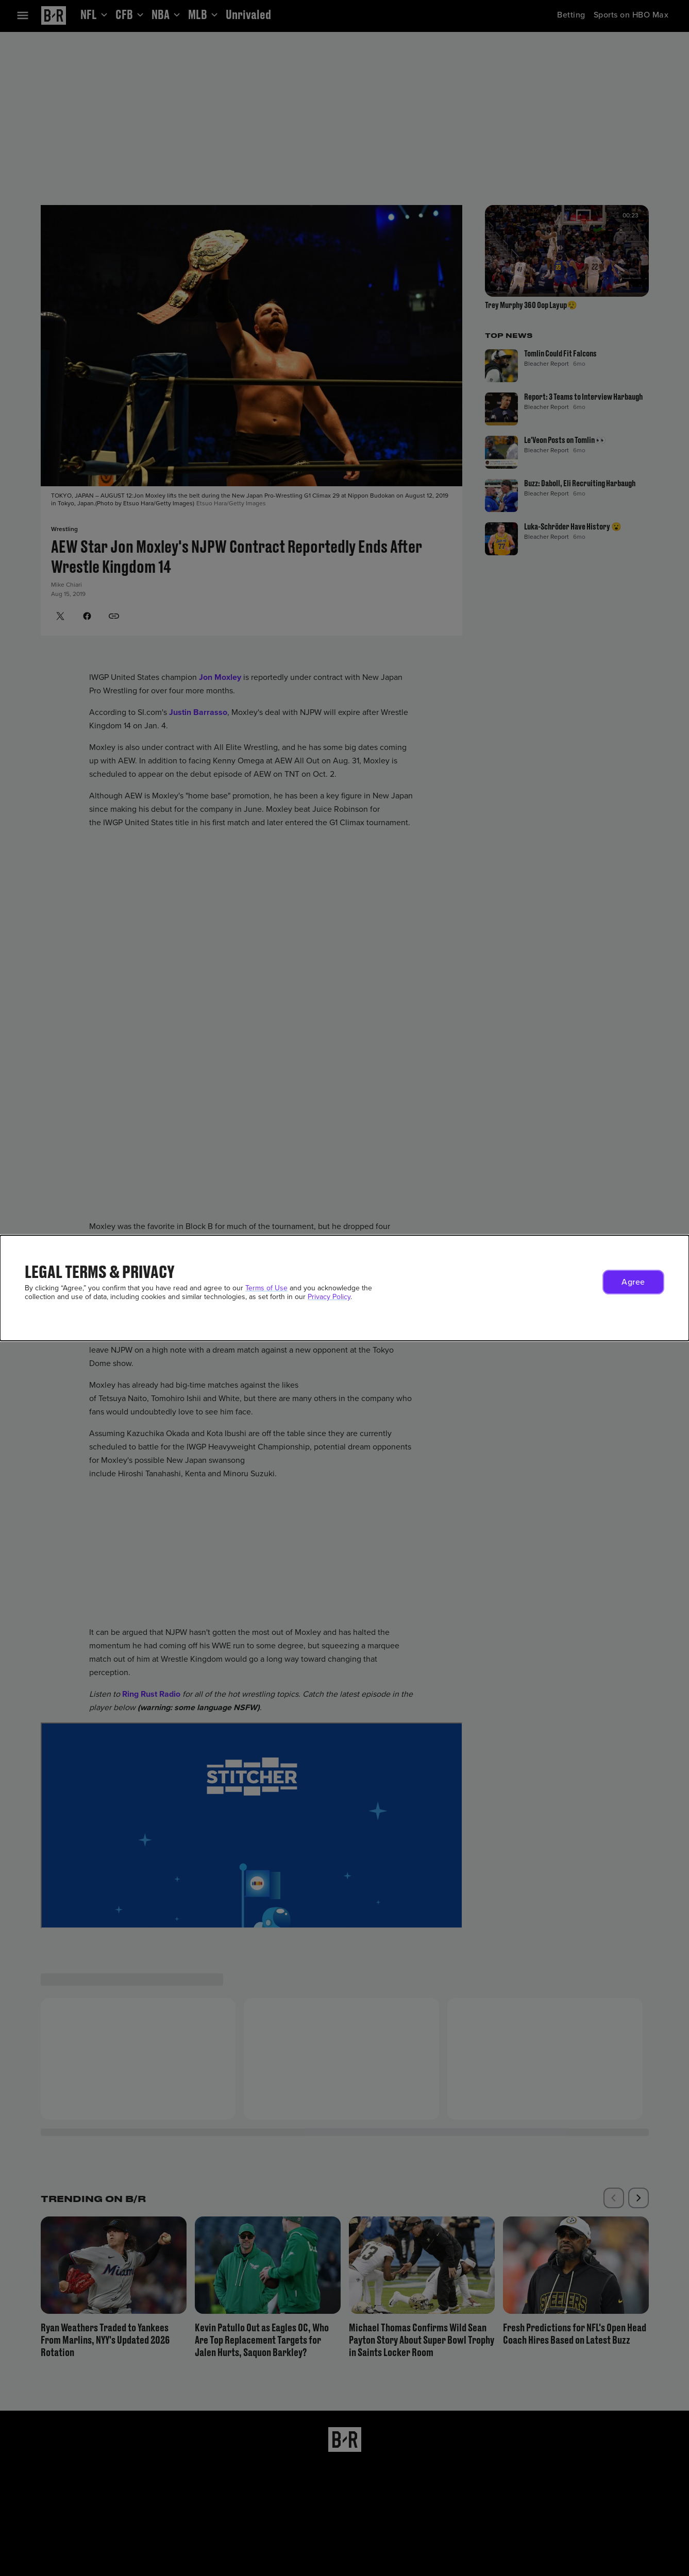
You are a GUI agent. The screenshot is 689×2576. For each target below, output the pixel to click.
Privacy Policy (329, 1296)
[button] (633, 1282)
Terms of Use (266, 1288)
